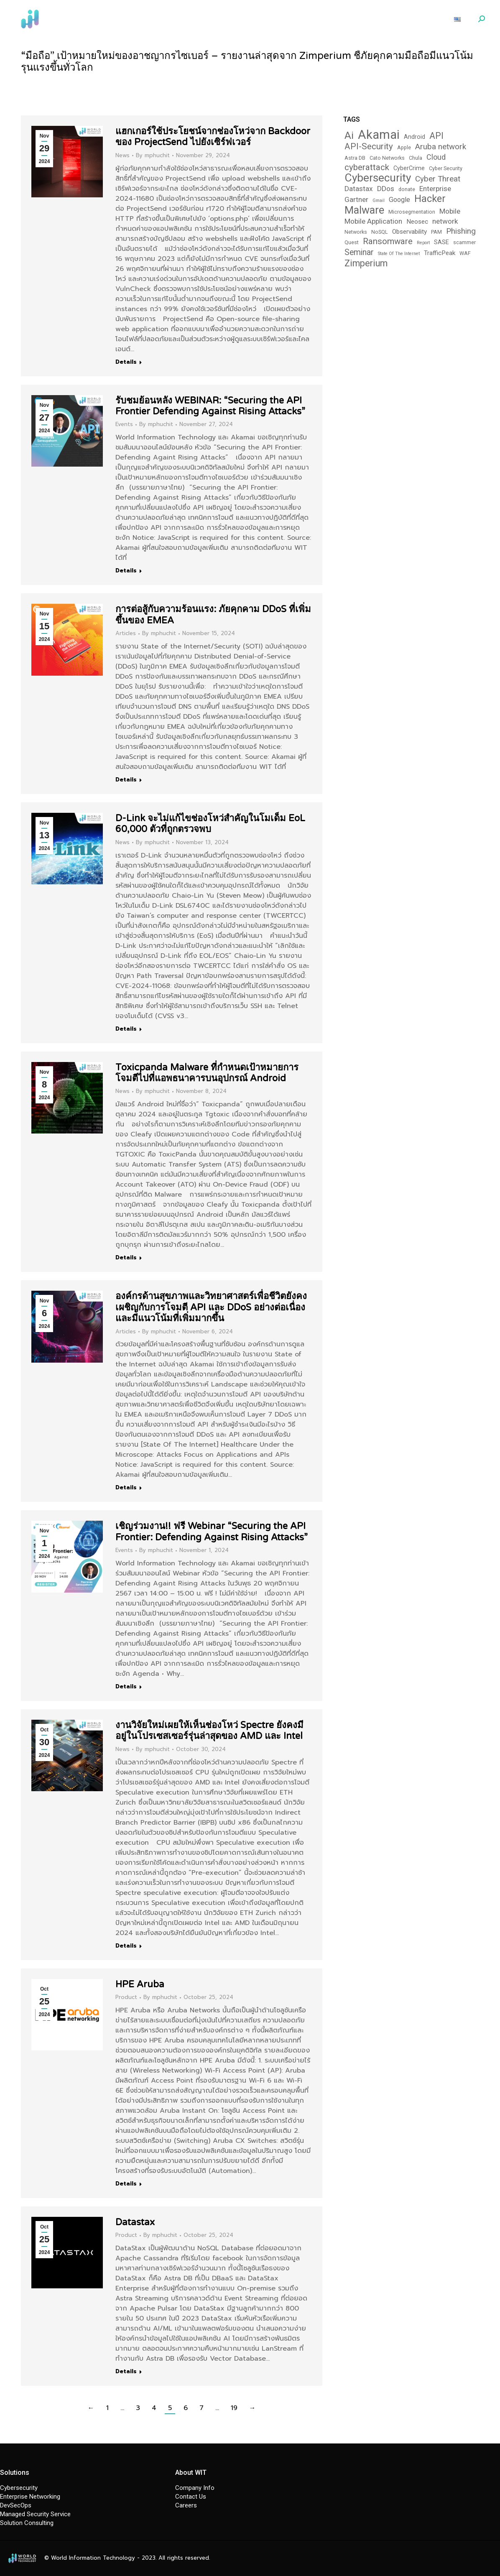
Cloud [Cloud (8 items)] (436, 157)
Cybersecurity (19, 2488)
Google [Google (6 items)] (399, 200)
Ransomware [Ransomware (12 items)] (388, 241)
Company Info (194, 2488)
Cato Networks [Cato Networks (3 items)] (387, 158)
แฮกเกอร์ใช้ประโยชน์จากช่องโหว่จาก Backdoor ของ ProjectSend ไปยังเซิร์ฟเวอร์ (212, 137)
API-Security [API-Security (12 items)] (368, 146)
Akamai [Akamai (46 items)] (379, 134)
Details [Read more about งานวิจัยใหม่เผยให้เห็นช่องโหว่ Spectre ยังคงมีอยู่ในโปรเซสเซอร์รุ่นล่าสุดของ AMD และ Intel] (126, 1946)
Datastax (135, 2222)
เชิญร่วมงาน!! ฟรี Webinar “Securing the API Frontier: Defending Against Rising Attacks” (211, 1531)
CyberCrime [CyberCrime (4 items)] (409, 168)
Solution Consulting (27, 2523)
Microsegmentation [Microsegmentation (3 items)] (411, 212)
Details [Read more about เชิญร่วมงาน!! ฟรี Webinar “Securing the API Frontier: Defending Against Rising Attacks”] (126, 1686)
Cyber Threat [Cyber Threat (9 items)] (437, 179)
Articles (125, 633)
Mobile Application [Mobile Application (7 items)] (373, 221)
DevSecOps (15, 2505)
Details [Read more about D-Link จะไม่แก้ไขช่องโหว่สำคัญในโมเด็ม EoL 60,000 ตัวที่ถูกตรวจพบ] (126, 1029)
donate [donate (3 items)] (406, 189)
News (122, 155)
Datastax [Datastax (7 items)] (358, 188)
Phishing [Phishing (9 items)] (461, 231)
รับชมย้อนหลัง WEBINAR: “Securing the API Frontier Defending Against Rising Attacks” (210, 406)
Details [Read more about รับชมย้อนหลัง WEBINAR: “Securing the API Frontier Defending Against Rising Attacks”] (126, 570)
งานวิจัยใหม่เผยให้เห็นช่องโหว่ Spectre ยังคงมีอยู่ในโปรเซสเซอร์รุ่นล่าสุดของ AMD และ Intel (209, 1730)
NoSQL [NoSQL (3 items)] (379, 232)
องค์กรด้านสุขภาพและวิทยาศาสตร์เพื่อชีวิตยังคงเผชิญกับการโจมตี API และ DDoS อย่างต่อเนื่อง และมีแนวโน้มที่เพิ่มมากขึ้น (211, 1307)
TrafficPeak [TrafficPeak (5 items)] (439, 253)
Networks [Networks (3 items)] (355, 232)
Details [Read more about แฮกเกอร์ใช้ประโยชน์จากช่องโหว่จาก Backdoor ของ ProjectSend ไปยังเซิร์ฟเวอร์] (126, 362)
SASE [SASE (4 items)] (441, 242)
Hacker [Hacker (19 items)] (430, 198)
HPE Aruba (139, 1984)
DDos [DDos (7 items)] (385, 188)
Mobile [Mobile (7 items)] (449, 211)
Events (124, 424)
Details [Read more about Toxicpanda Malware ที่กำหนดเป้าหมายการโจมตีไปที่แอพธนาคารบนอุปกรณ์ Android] (126, 1257)
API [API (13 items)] (436, 135)
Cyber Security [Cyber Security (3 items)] (445, 168)
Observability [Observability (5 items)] (409, 231)
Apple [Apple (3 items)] (404, 147)
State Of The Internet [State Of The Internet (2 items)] (399, 253)
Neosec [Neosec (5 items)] (417, 221)
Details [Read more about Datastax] (126, 2371)
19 (234, 2408)
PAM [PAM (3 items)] (436, 232)
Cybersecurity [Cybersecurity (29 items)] (377, 178)
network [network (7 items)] (445, 221)
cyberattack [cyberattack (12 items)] (366, 167)
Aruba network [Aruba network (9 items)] (440, 147)
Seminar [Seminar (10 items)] (359, 252)
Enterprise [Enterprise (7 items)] (435, 188)
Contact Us (190, 2496)
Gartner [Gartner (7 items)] (356, 199)
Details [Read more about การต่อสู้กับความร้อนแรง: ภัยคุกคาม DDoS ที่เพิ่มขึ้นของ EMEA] (126, 780)
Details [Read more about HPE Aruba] (126, 2184)
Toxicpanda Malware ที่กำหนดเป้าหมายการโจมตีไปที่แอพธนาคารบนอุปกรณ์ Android (206, 1073)
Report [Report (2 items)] (423, 242)
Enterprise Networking (30, 2496)
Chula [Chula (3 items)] (415, 158)
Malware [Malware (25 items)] (364, 210)
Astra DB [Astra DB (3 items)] (354, 158)
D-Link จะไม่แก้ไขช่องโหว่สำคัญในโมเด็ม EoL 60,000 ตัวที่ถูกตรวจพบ (210, 824)
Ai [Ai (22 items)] (349, 135)
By (153, 155)
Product (126, 1997)
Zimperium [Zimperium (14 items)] (366, 263)
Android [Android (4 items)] (414, 136)
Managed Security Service (35, 2514)
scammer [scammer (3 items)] (464, 242)
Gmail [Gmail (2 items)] (378, 200)
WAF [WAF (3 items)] (465, 253)
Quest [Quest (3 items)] (351, 242)
